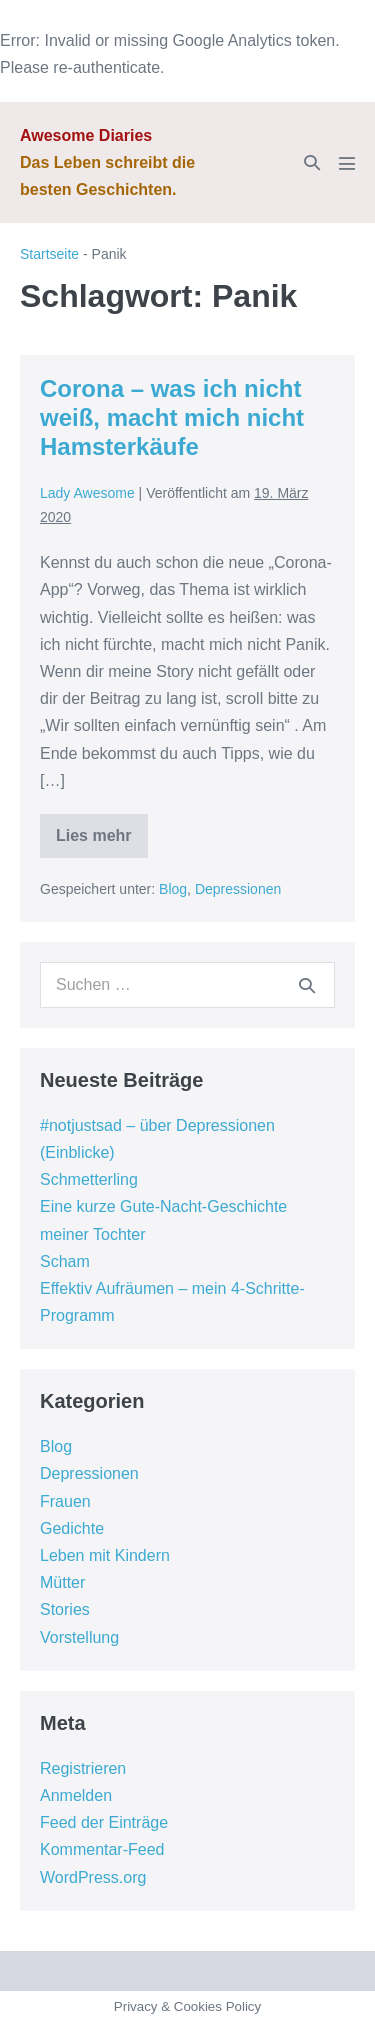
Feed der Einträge (104, 1822)
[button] (312, 162)
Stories (65, 1609)
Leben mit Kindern (105, 1555)
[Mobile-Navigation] (347, 163)
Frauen (65, 1501)
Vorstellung (79, 1637)
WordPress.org (93, 1877)
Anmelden (76, 1795)
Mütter (62, 1582)
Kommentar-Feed (102, 1849)
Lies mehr (102, 842)
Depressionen (238, 889)
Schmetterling (89, 1179)
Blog (173, 889)
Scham (65, 1261)
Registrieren (83, 1768)
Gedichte (72, 1528)
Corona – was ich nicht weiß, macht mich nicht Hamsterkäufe (172, 417)
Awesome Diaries (86, 135)
